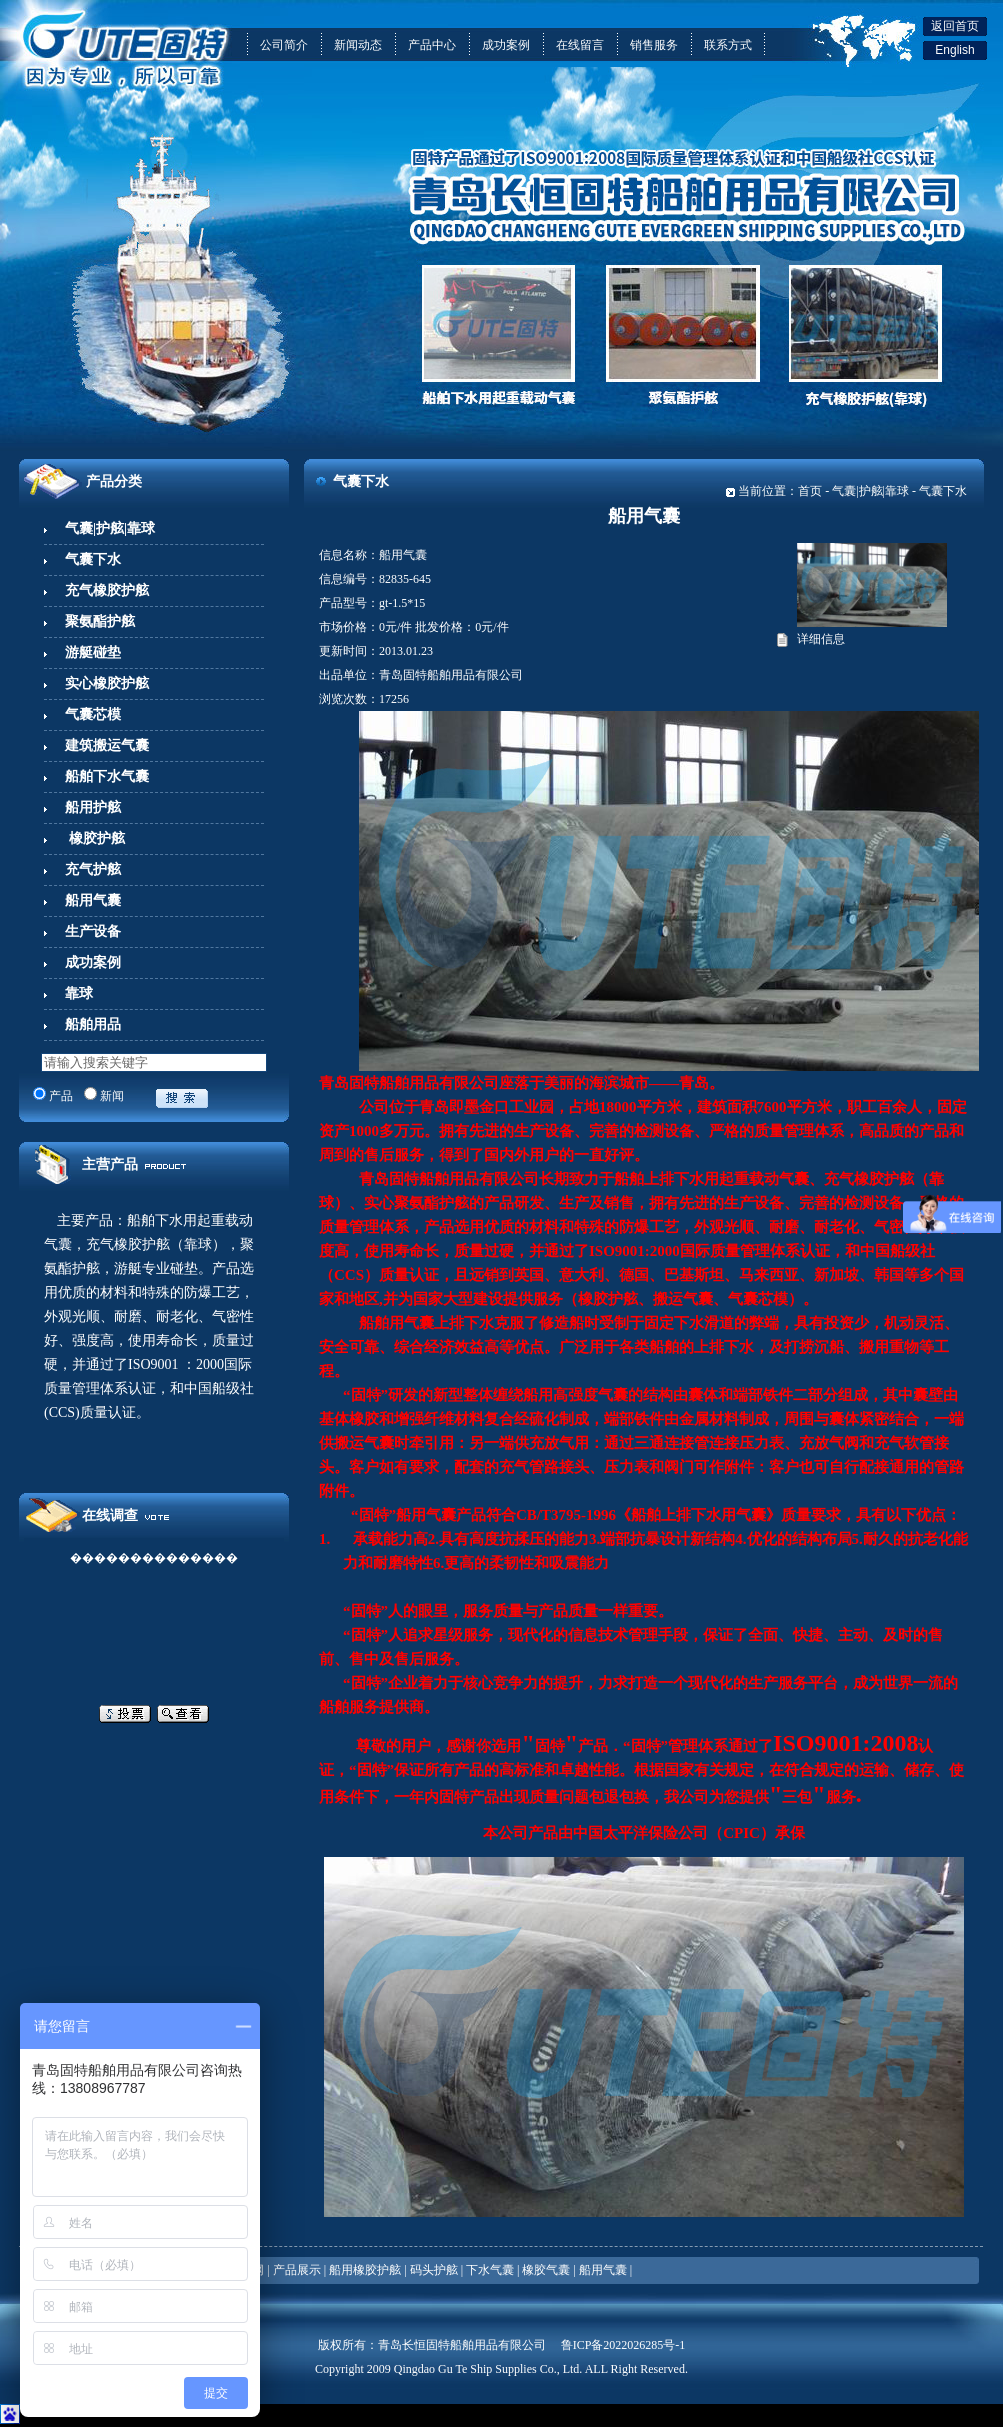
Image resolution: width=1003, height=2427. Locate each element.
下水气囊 (490, 2270)
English (954, 50)
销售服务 (654, 45)
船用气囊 (603, 2270)
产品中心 (432, 45)
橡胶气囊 (546, 2270)
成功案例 (506, 45)
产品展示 (297, 2270)
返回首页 (955, 26)
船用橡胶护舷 (365, 2270)
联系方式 (728, 45)
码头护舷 (434, 2270)
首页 (810, 491)
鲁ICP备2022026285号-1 (623, 2345)
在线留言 (580, 45)
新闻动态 (358, 45)
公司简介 (284, 45)
